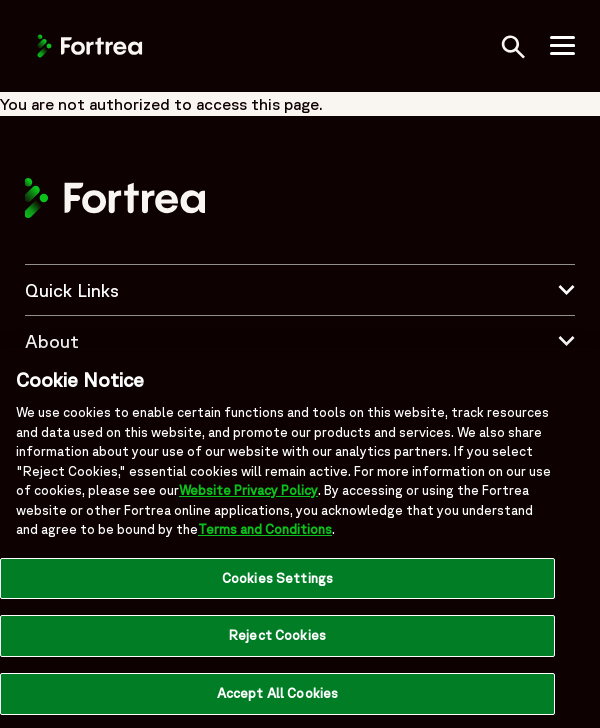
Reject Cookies (277, 640)
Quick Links (300, 290)
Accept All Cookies (277, 698)
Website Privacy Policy (248, 495)
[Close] (568, 385)
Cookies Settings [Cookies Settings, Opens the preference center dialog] (277, 582)
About (300, 341)
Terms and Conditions (265, 534)
